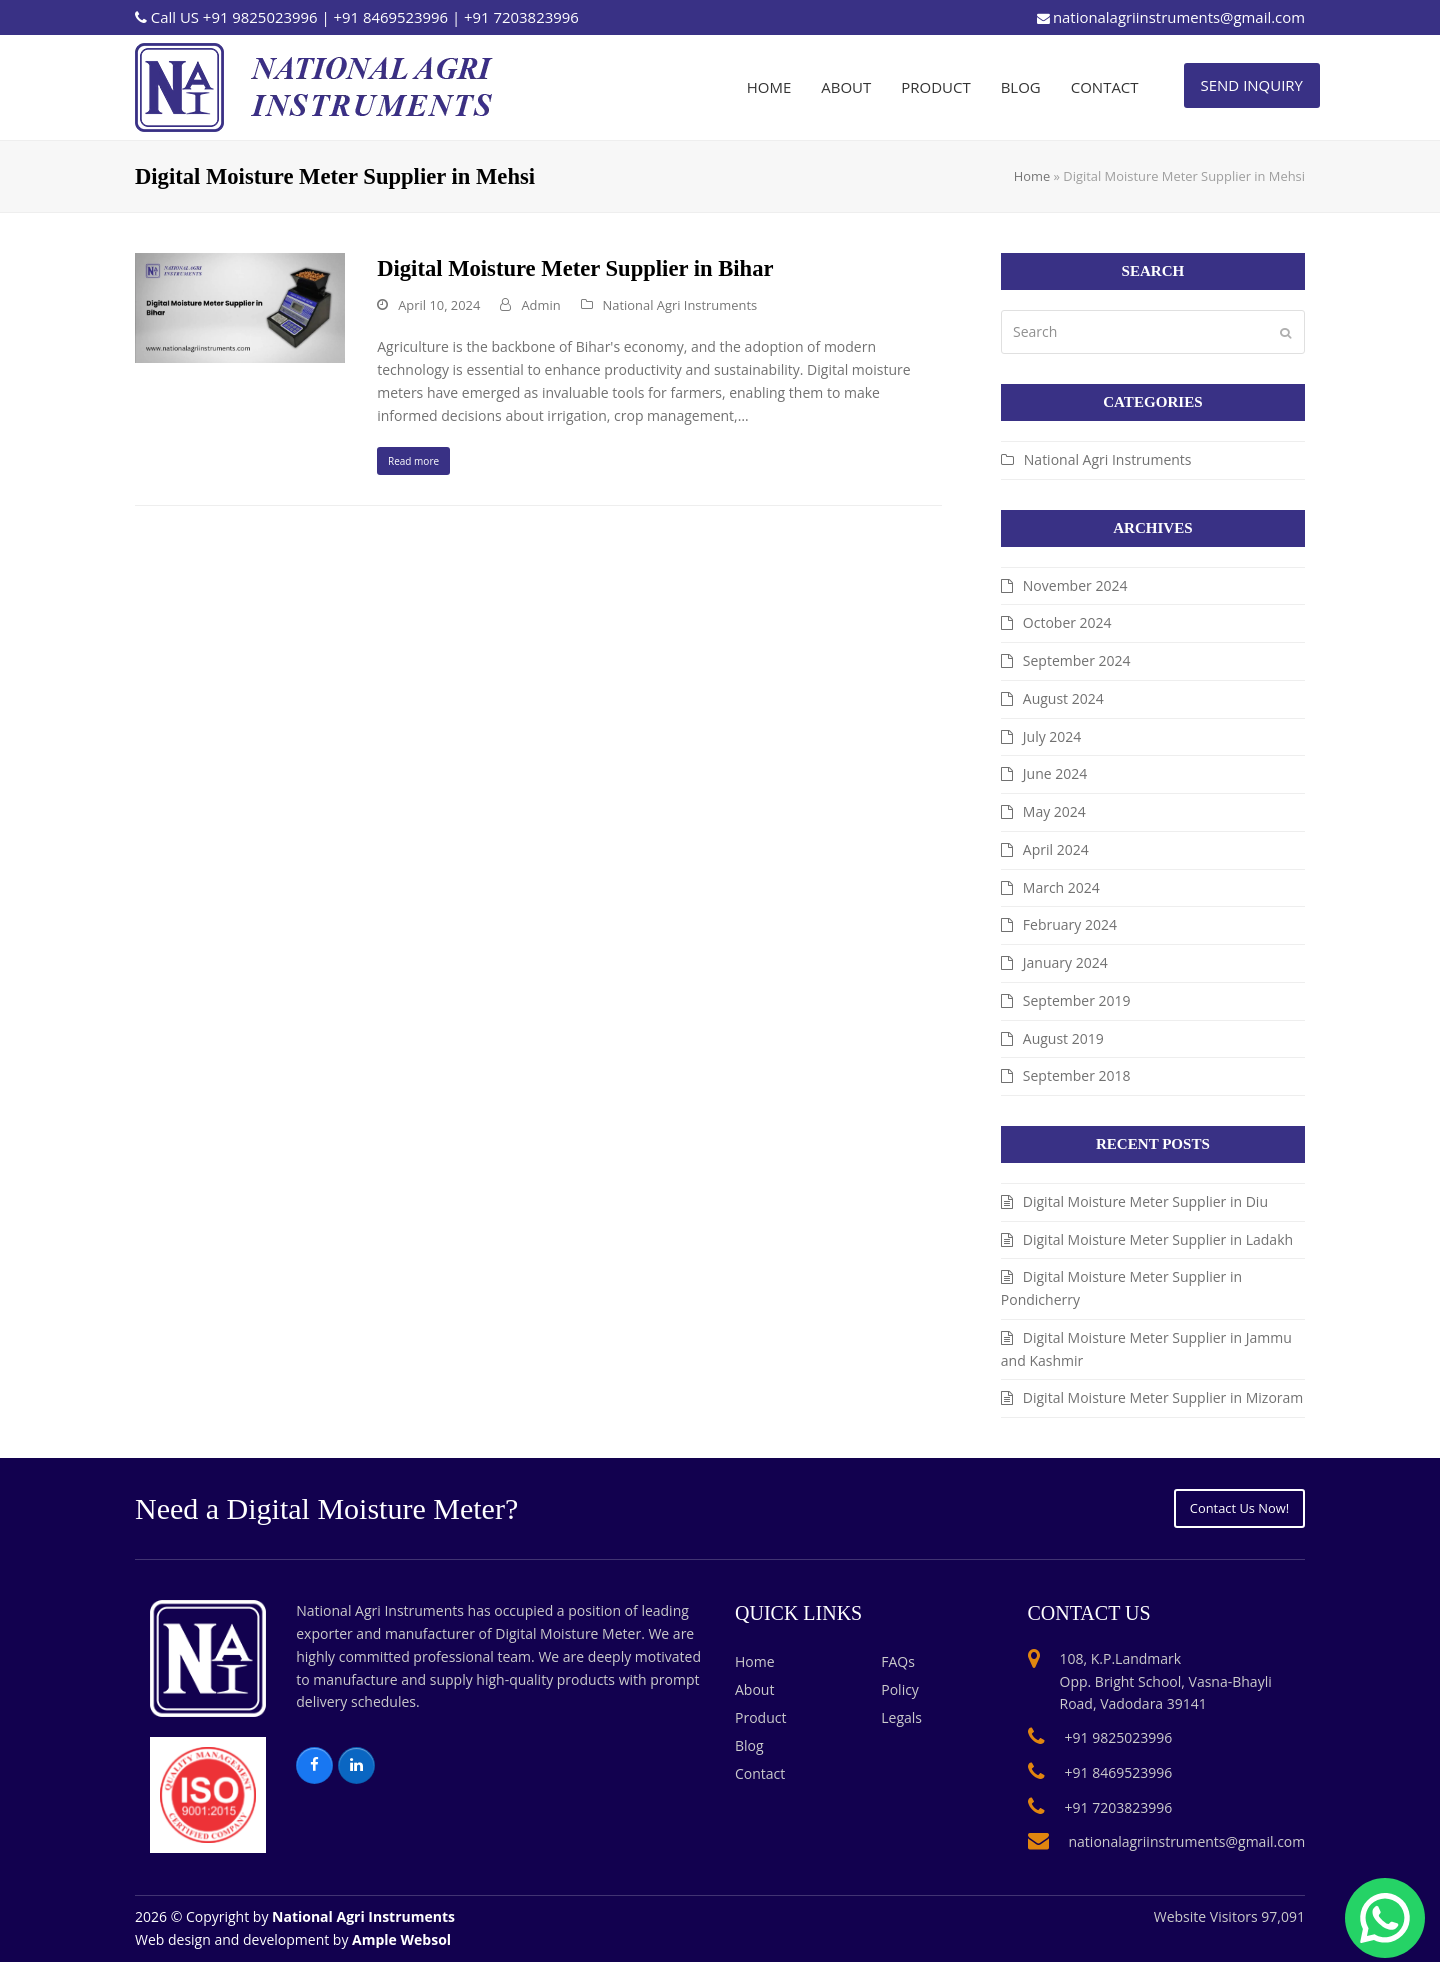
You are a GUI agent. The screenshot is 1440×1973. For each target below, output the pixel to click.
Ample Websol (401, 1951)
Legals (901, 1729)
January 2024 (1065, 962)
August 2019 (1063, 1038)
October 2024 (1067, 622)
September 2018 (1077, 1075)
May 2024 (1054, 811)
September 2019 (1077, 1000)
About (754, 1701)
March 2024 (1061, 887)
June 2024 (1055, 773)
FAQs (898, 1673)
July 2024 (1052, 736)
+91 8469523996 (390, 17)
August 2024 (1063, 698)
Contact (760, 1785)
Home (1032, 176)
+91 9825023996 (260, 17)
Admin (540, 305)
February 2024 (1070, 924)
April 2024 (1056, 849)
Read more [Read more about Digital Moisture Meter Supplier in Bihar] (427, 466)
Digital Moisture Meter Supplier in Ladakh (1158, 1239)
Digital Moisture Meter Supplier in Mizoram (1163, 1397)
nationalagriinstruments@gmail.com (1179, 17)
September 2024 (1077, 660)
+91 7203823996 (521, 17)
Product (760, 1729)
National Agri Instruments (680, 305)
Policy (900, 1701)
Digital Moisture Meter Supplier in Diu (1145, 1201)
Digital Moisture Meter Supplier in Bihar (575, 268)
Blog (749, 1757)
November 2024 (1075, 585)
